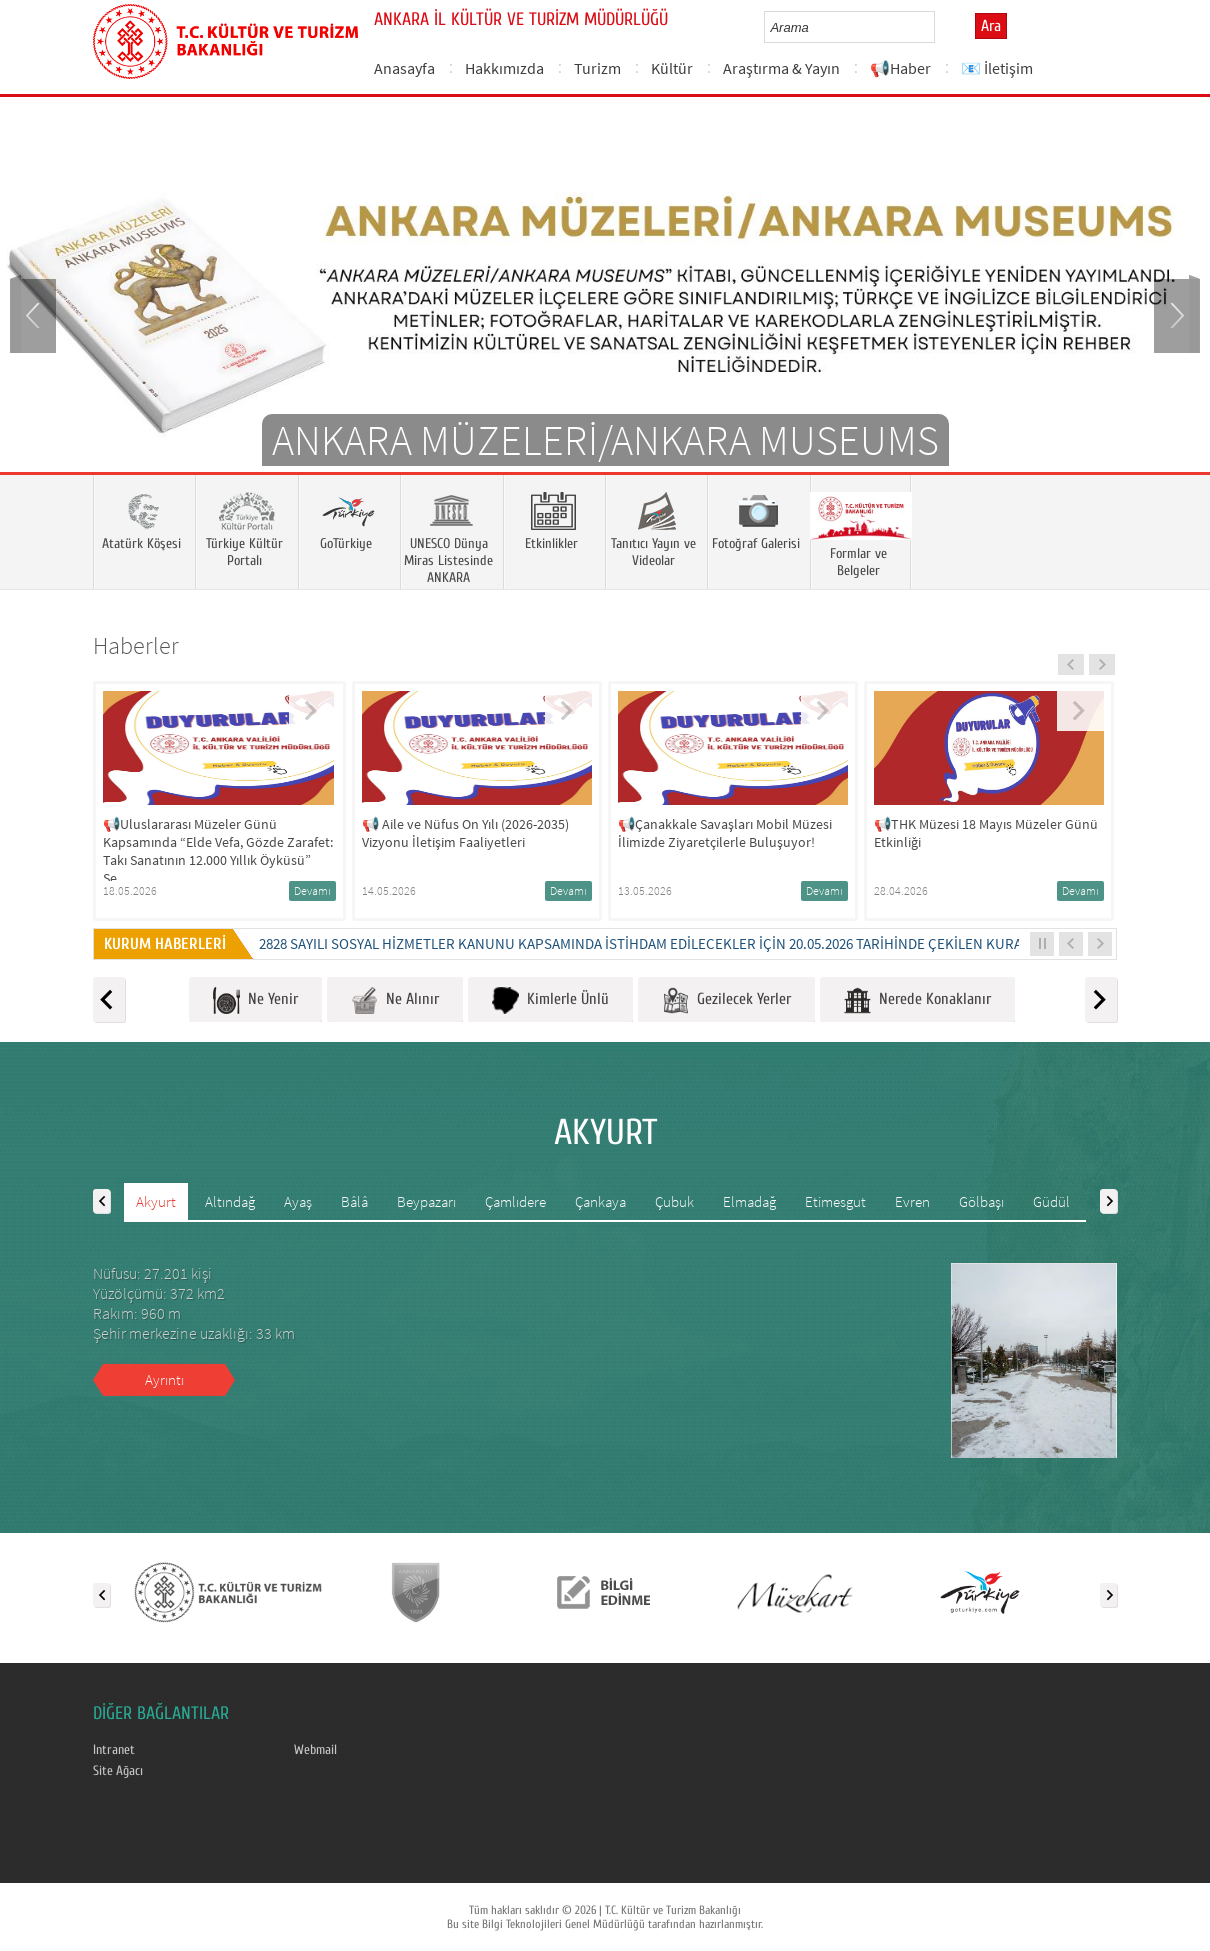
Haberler (136, 645)
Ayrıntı (164, 1379)
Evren (912, 1201)
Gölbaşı (981, 1201)
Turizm (597, 68)
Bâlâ (354, 1201)
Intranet (114, 1750)
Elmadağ (749, 1201)
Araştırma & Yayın (781, 68)
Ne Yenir (255, 1000)
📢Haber (900, 68)
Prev (35, 314)
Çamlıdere (515, 1201)
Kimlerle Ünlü (550, 1000)
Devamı (312, 890)
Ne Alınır (395, 1000)
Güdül (1051, 1201)
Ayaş (298, 1201)
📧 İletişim (997, 68)
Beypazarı (426, 1201)
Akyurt (156, 1201)
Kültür (672, 68)
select (940, 27)
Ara (991, 26)
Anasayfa (404, 68)
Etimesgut (835, 1201)
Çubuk (674, 1201)
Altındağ (230, 1201)
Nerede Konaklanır (917, 1000)
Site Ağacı (118, 1771)
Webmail (315, 1750)
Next (1175, 314)
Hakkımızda (504, 68)
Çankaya (600, 1201)
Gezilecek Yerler (726, 1000)
